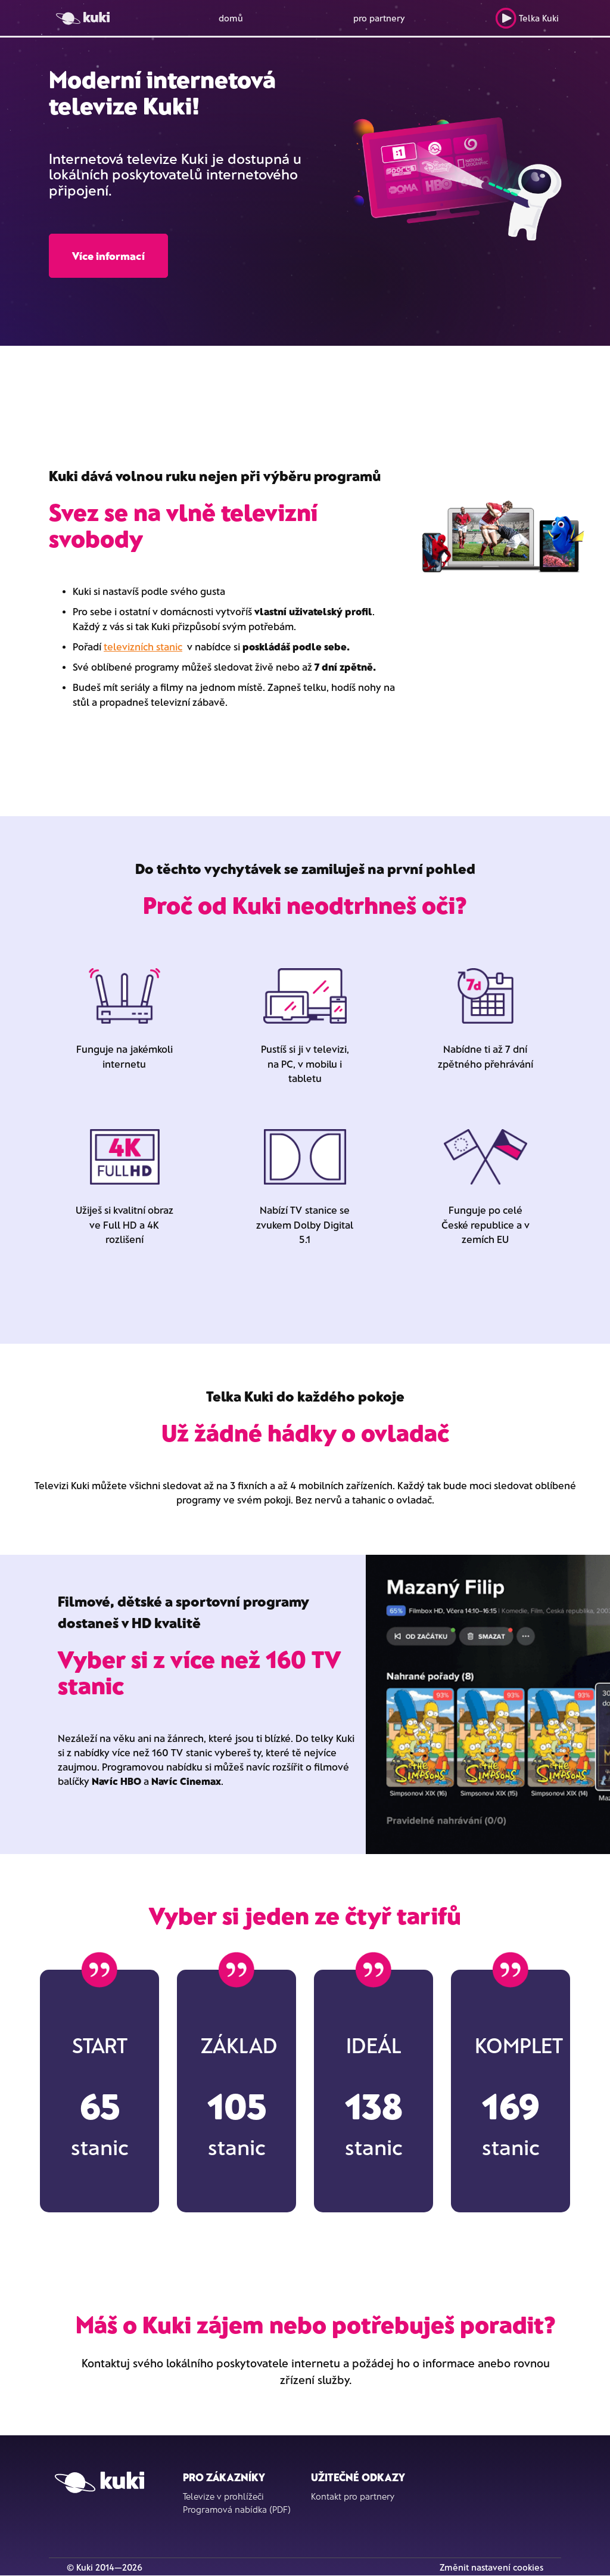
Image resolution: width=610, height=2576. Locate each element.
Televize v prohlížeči (223, 2496)
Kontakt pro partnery (352, 2496)
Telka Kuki (527, 18)
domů (231, 18)
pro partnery (379, 18)
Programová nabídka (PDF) (237, 2509)
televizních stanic (143, 646)
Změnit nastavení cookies (491, 2567)
